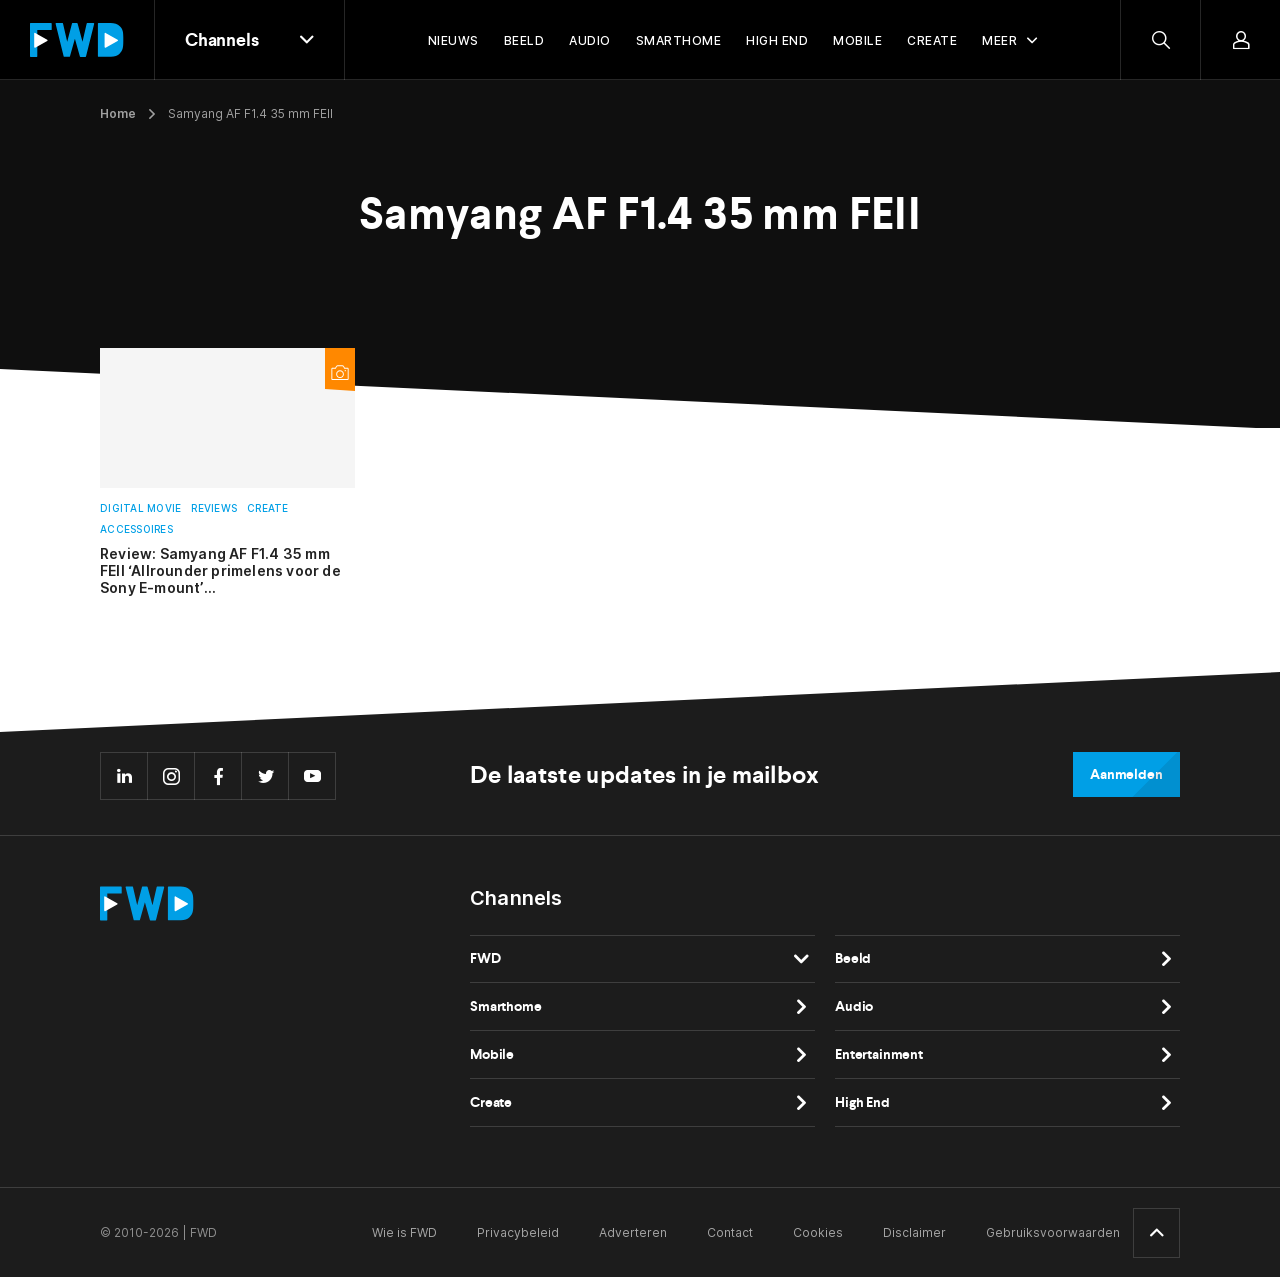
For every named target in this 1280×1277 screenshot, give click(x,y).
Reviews (214, 508)
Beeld (853, 958)
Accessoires (136, 529)
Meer (999, 40)
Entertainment (879, 1054)
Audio (854, 1006)
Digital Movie (140, 508)
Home (118, 113)
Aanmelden (1126, 774)
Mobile (492, 1054)
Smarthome (506, 1006)
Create (268, 508)
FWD (485, 958)
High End (862, 1102)
